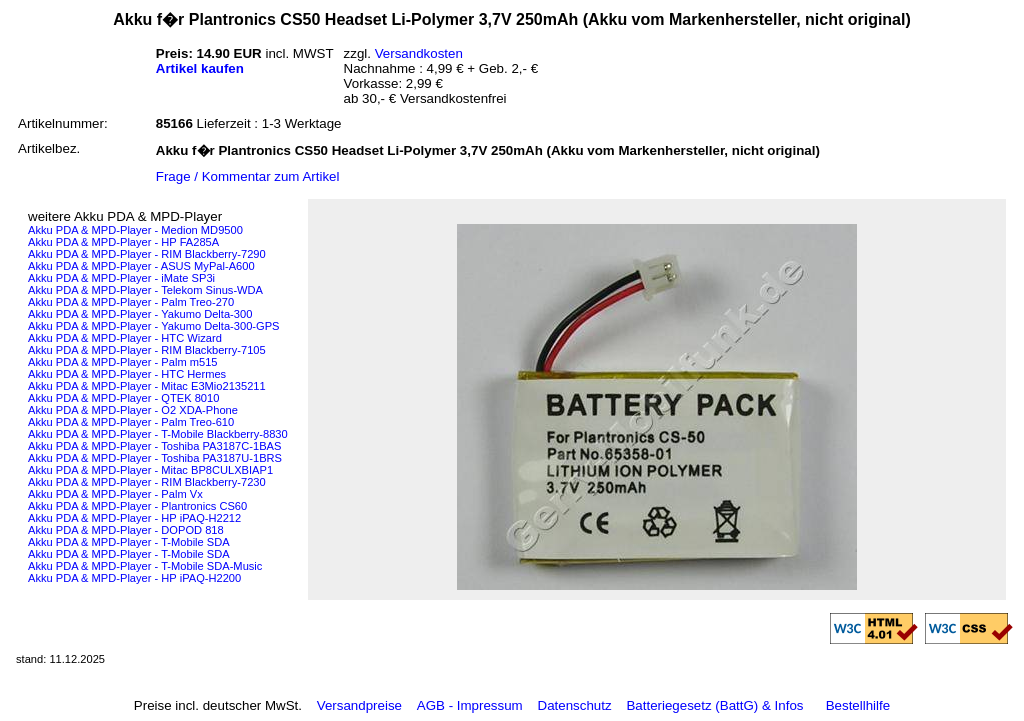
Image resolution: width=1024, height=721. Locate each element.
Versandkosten (419, 53)
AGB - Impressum (470, 705)
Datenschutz (575, 705)
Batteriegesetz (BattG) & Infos (714, 705)
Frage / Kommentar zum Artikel (248, 176)
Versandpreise (359, 705)
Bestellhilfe (858, 705)
